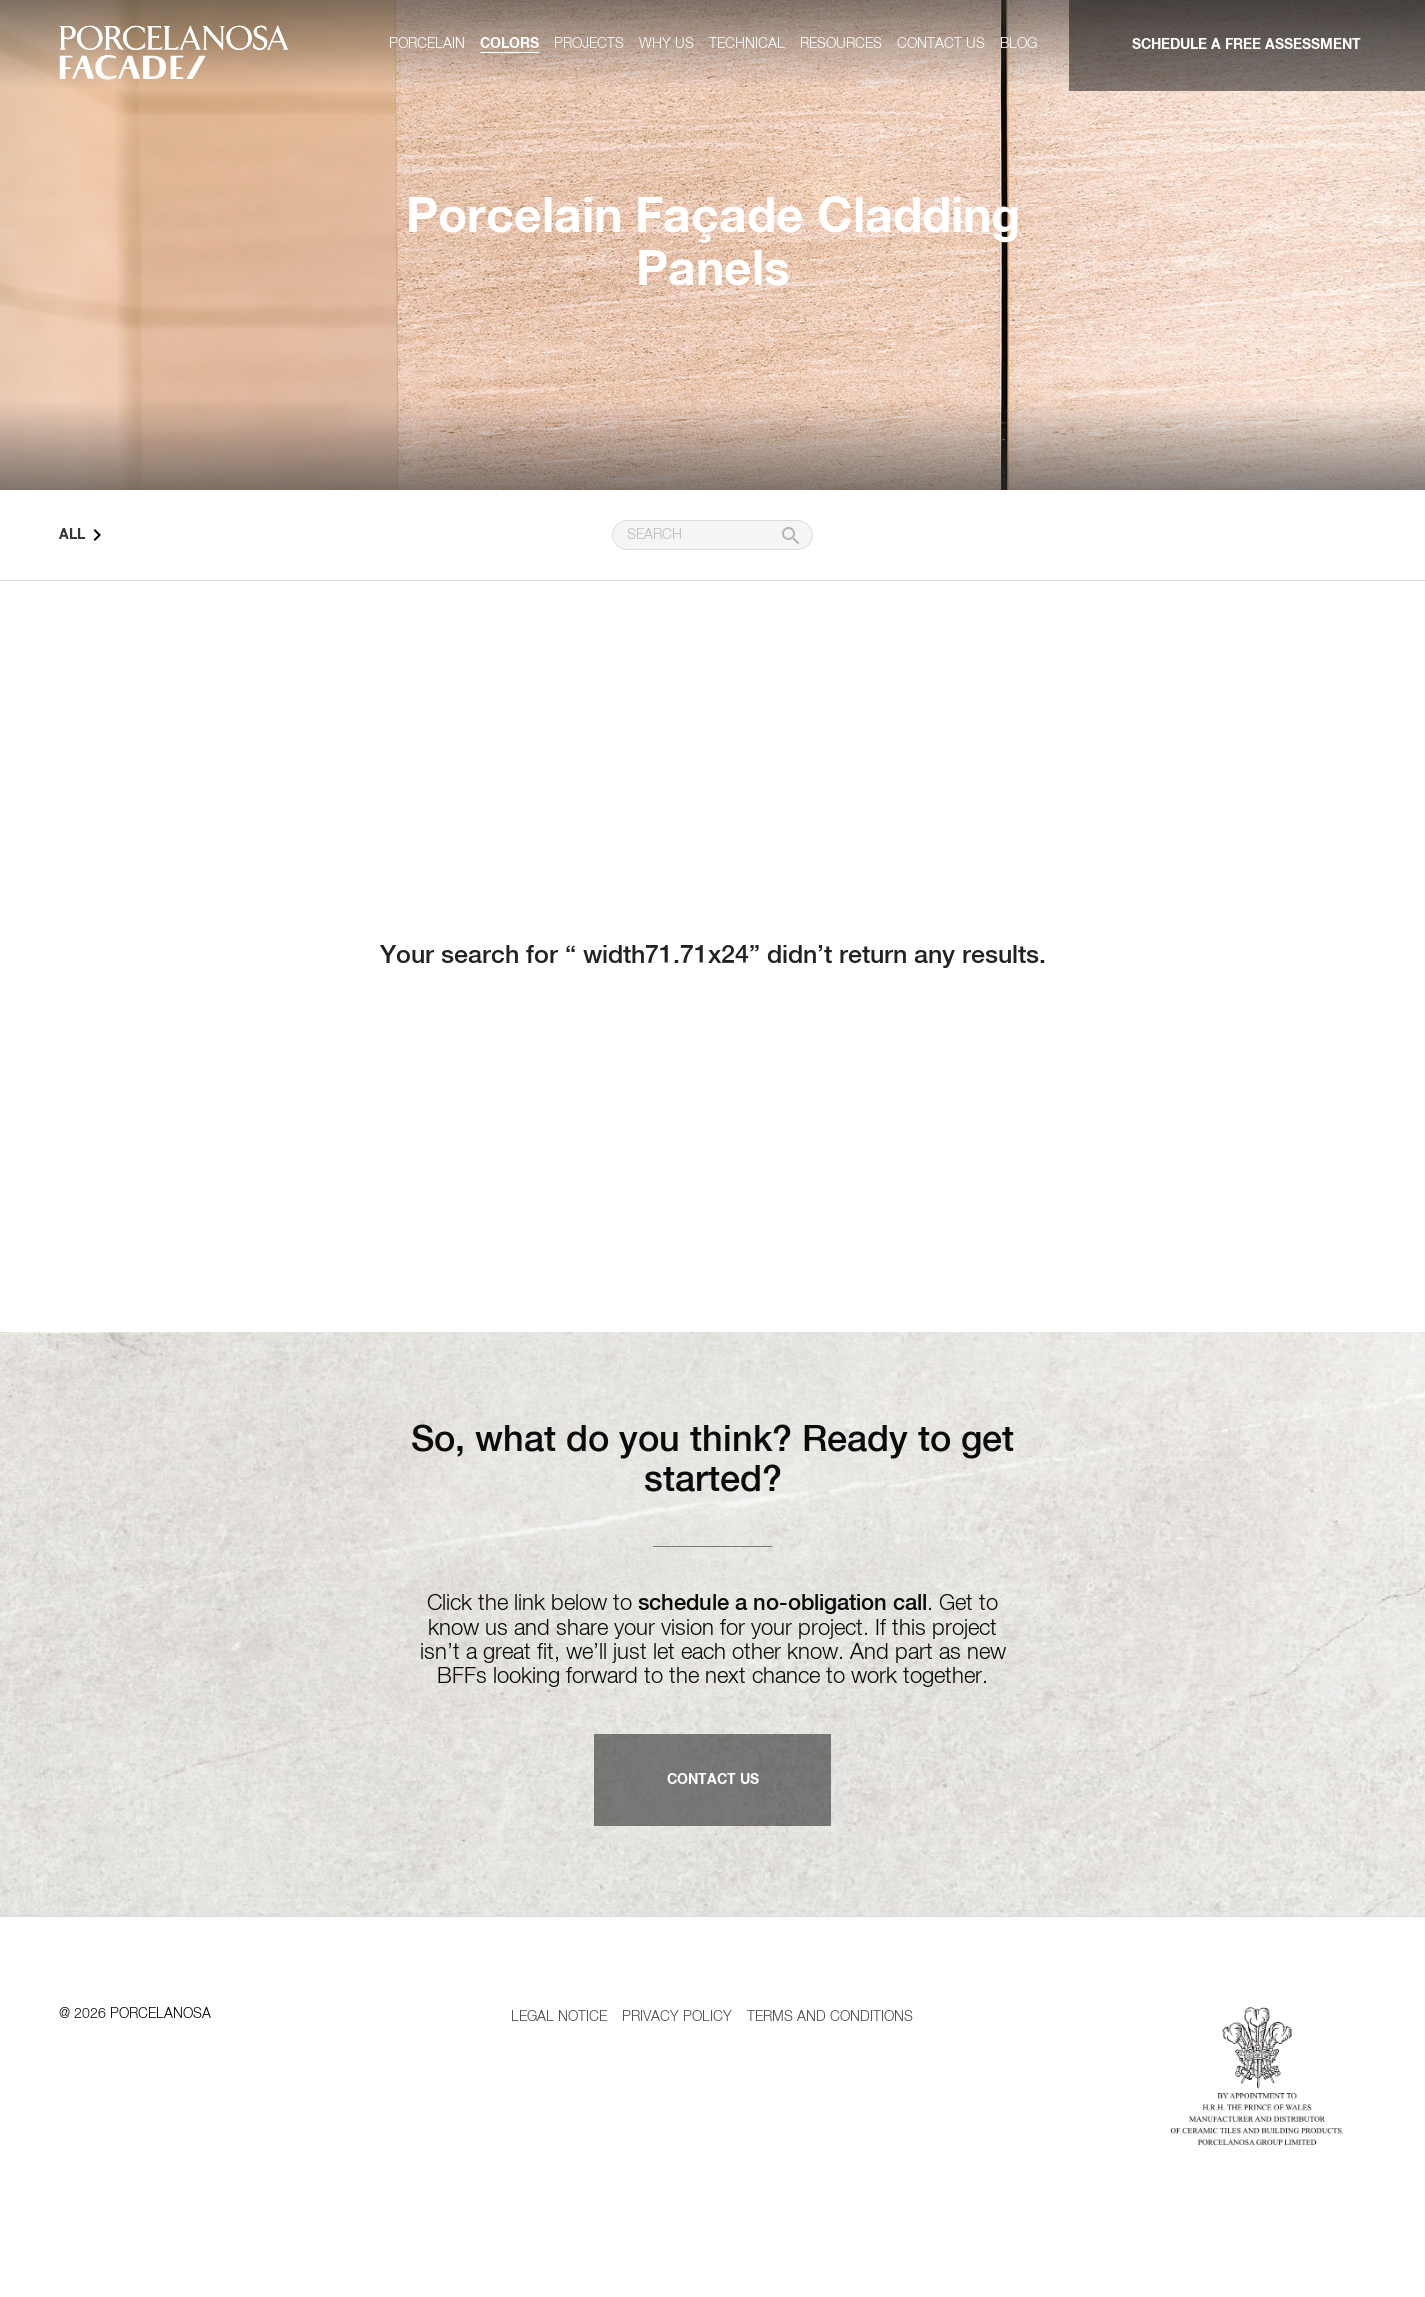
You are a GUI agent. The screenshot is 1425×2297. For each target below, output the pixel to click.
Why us (666, 44)
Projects (589, 44)
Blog (1018, 44)
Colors (509, 44)
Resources (841, 44)
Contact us (941, 44)
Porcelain (427, 44)
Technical (747, 44)
